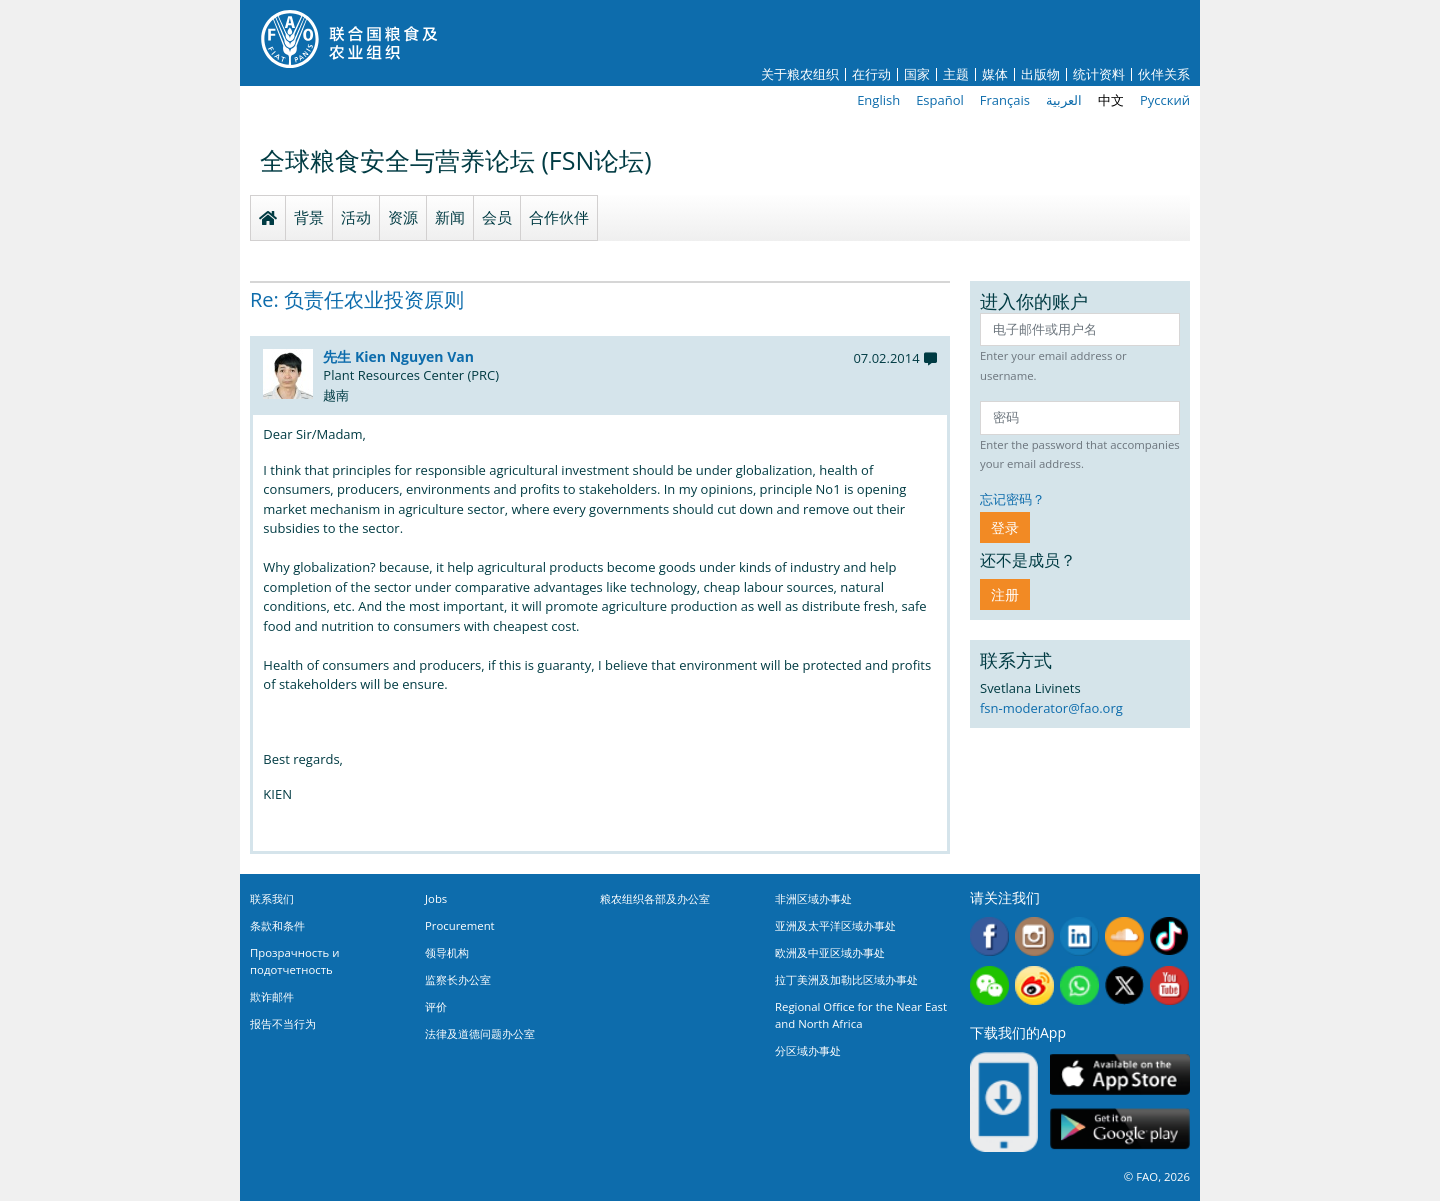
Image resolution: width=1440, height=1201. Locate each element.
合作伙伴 (559, 217)
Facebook (989, 936)
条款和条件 (277, 925)
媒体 (995, 74)
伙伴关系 (1164, 74)
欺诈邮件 (272, 996)
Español (940, 100)
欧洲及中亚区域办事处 (830, 952)
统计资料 (1099, 74)
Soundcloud (1124, 936)
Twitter (1124, 985)
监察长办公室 (458, 979)
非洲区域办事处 (813, 898)
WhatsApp (1079, 985)
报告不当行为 (283, 1023)
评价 (436, 1006)
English (878, 100)
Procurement (460, 925)
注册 (1005, 594)
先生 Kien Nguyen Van (398, 356)
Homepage (268, 218)
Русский (1165, 100)
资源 (403, 217)
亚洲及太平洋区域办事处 (835, 925)
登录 (1005, 527)
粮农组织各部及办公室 (655, 898)
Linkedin (1079, 936)
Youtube (1169, 985)
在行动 (871, 74)
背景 (309, 217)
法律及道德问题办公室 (480, 1033)
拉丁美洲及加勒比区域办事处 (846, 979)
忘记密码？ (1012, 499)
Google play (1120, 1129)
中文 (1111, 100)
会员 (497, 217)
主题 (956, 74)
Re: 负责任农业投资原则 (357, 299)
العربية (1064, 100)
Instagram (1034, 936)
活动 (356, 217)
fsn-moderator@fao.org (1051, 708)
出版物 (1040, 74)
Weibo (1034, 985)
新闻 (450, 217)
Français (1005, 100)
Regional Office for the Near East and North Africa (861, 1015)
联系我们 (272, 898)
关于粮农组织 (800, 74)
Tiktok (1169, 936)
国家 (917, 74)
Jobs (436, 898)
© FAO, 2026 (1157, 1176)
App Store (1120, 1074)
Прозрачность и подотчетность (294, 961)
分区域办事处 (808, 1050)
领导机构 (447, 952)
